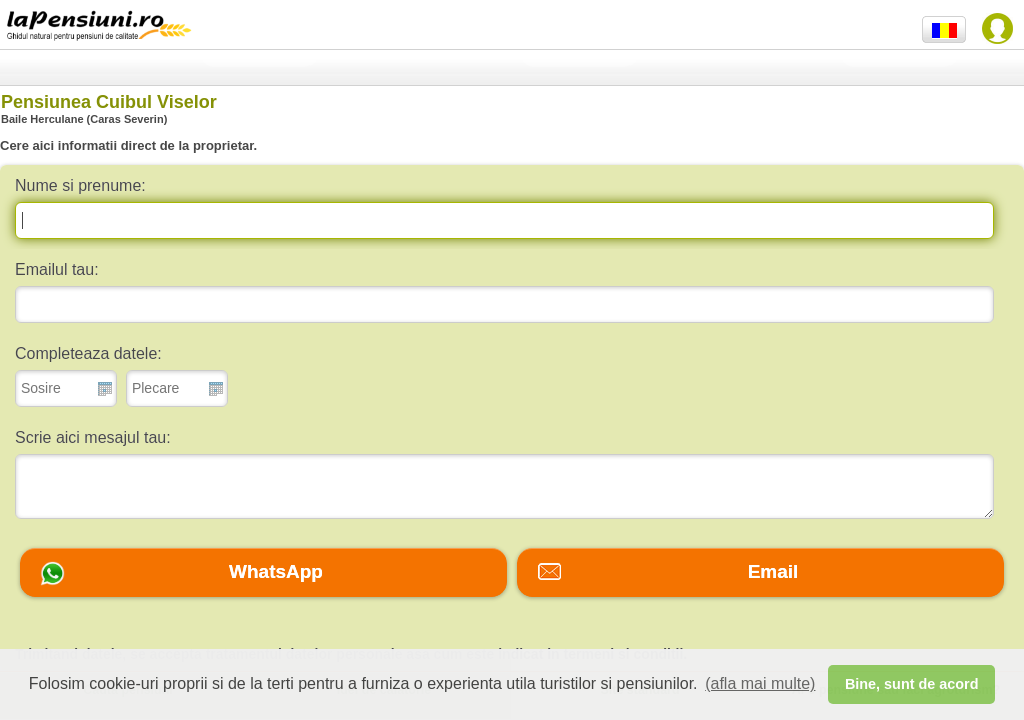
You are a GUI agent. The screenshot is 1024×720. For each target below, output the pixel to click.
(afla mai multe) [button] (760, 683)
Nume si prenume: (80, 185)
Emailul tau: (57, 269)
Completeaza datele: (88, 353)
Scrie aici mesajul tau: (93, 437)
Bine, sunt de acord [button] (912, 684)
